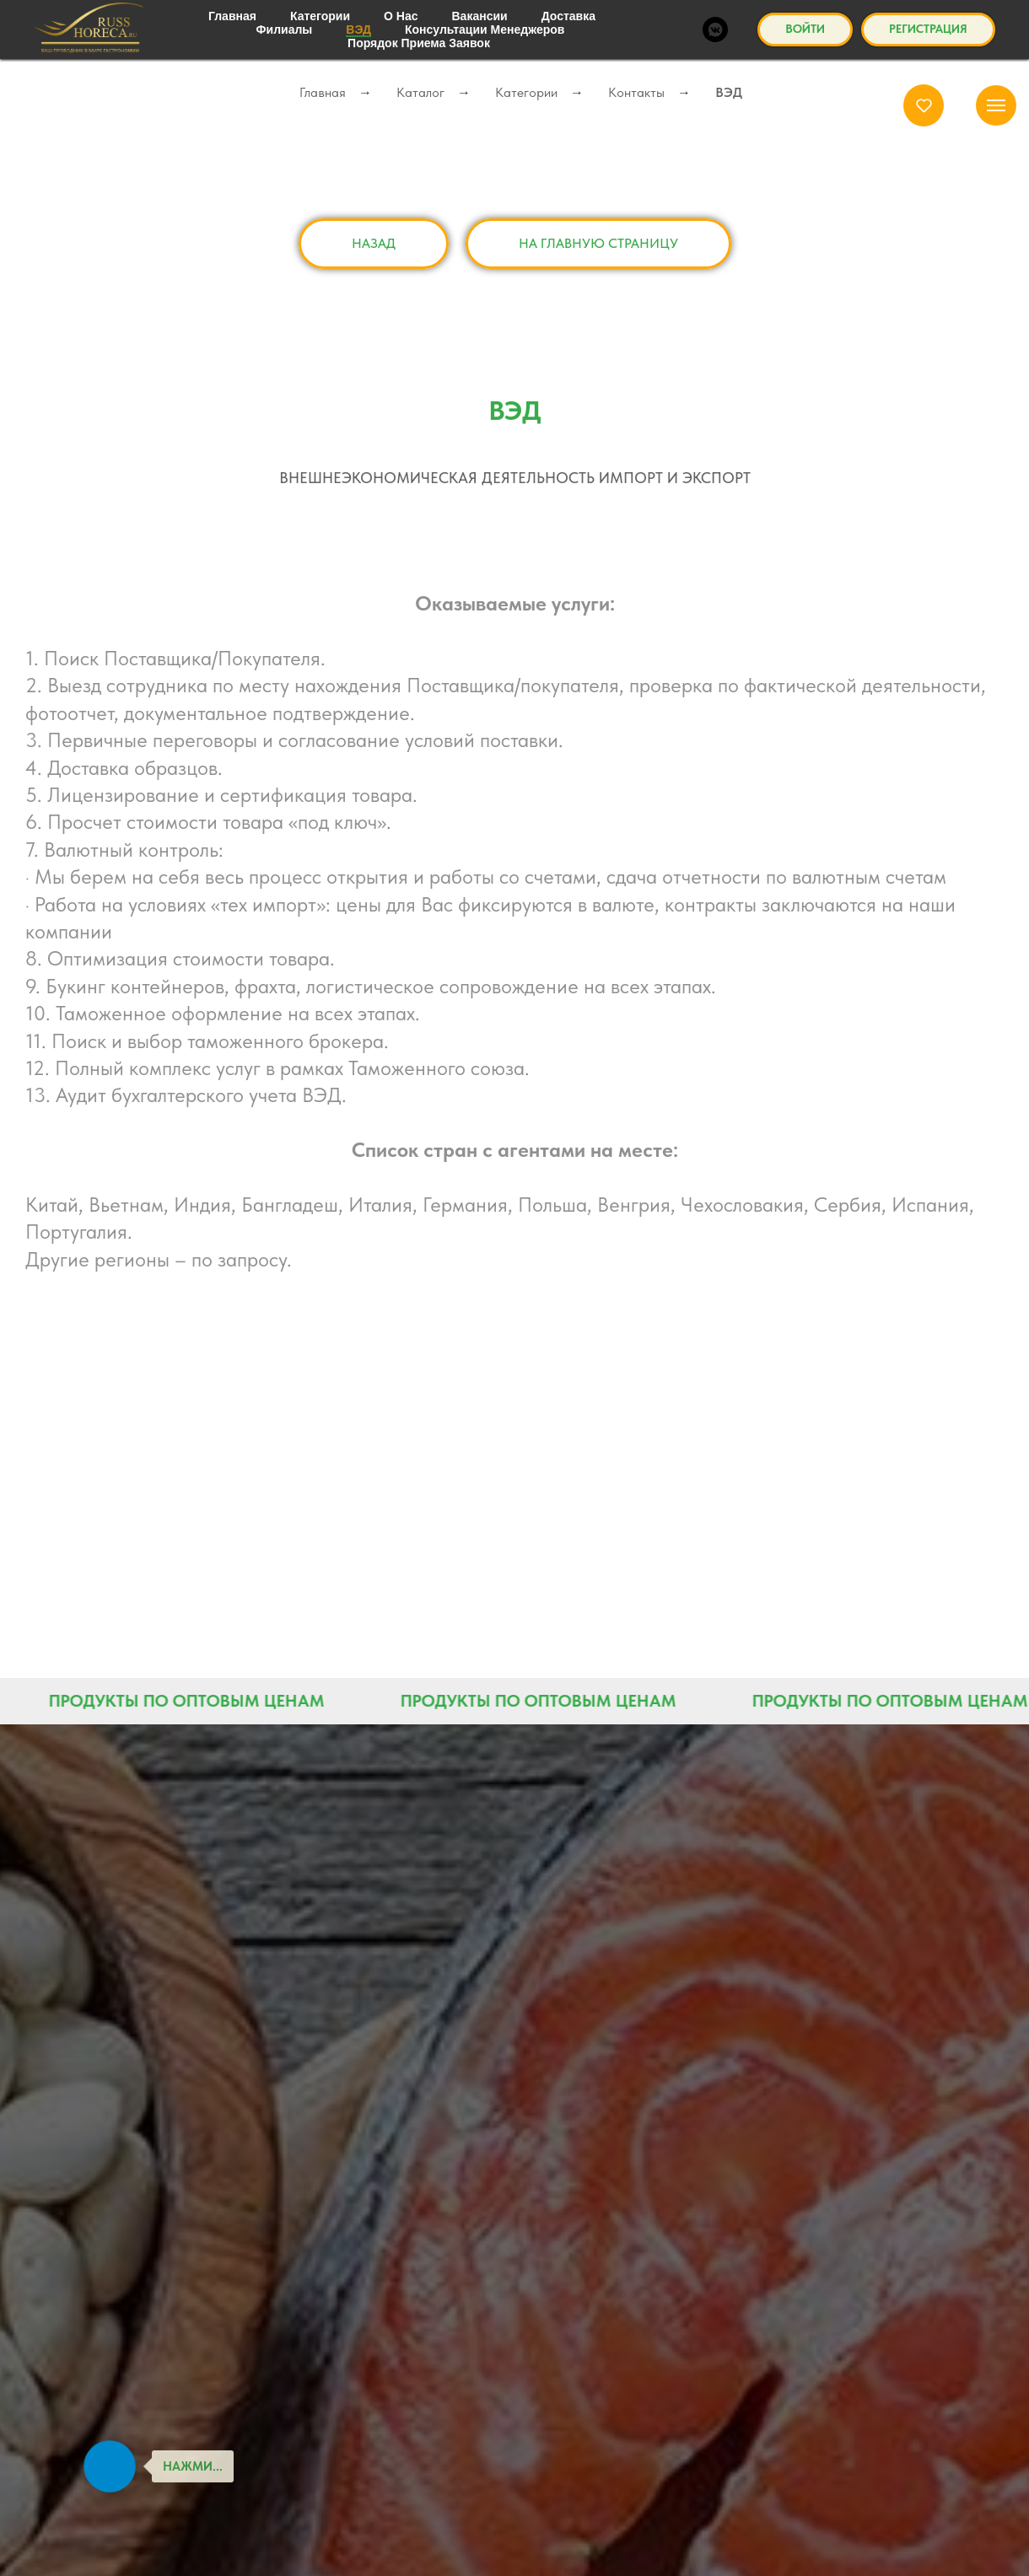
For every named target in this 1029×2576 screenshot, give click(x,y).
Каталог (420, 92)
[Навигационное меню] (996, 105)
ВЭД (728, 92)
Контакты (636, 92)
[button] (924, 105)
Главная (322, 92)
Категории (526, 92)
